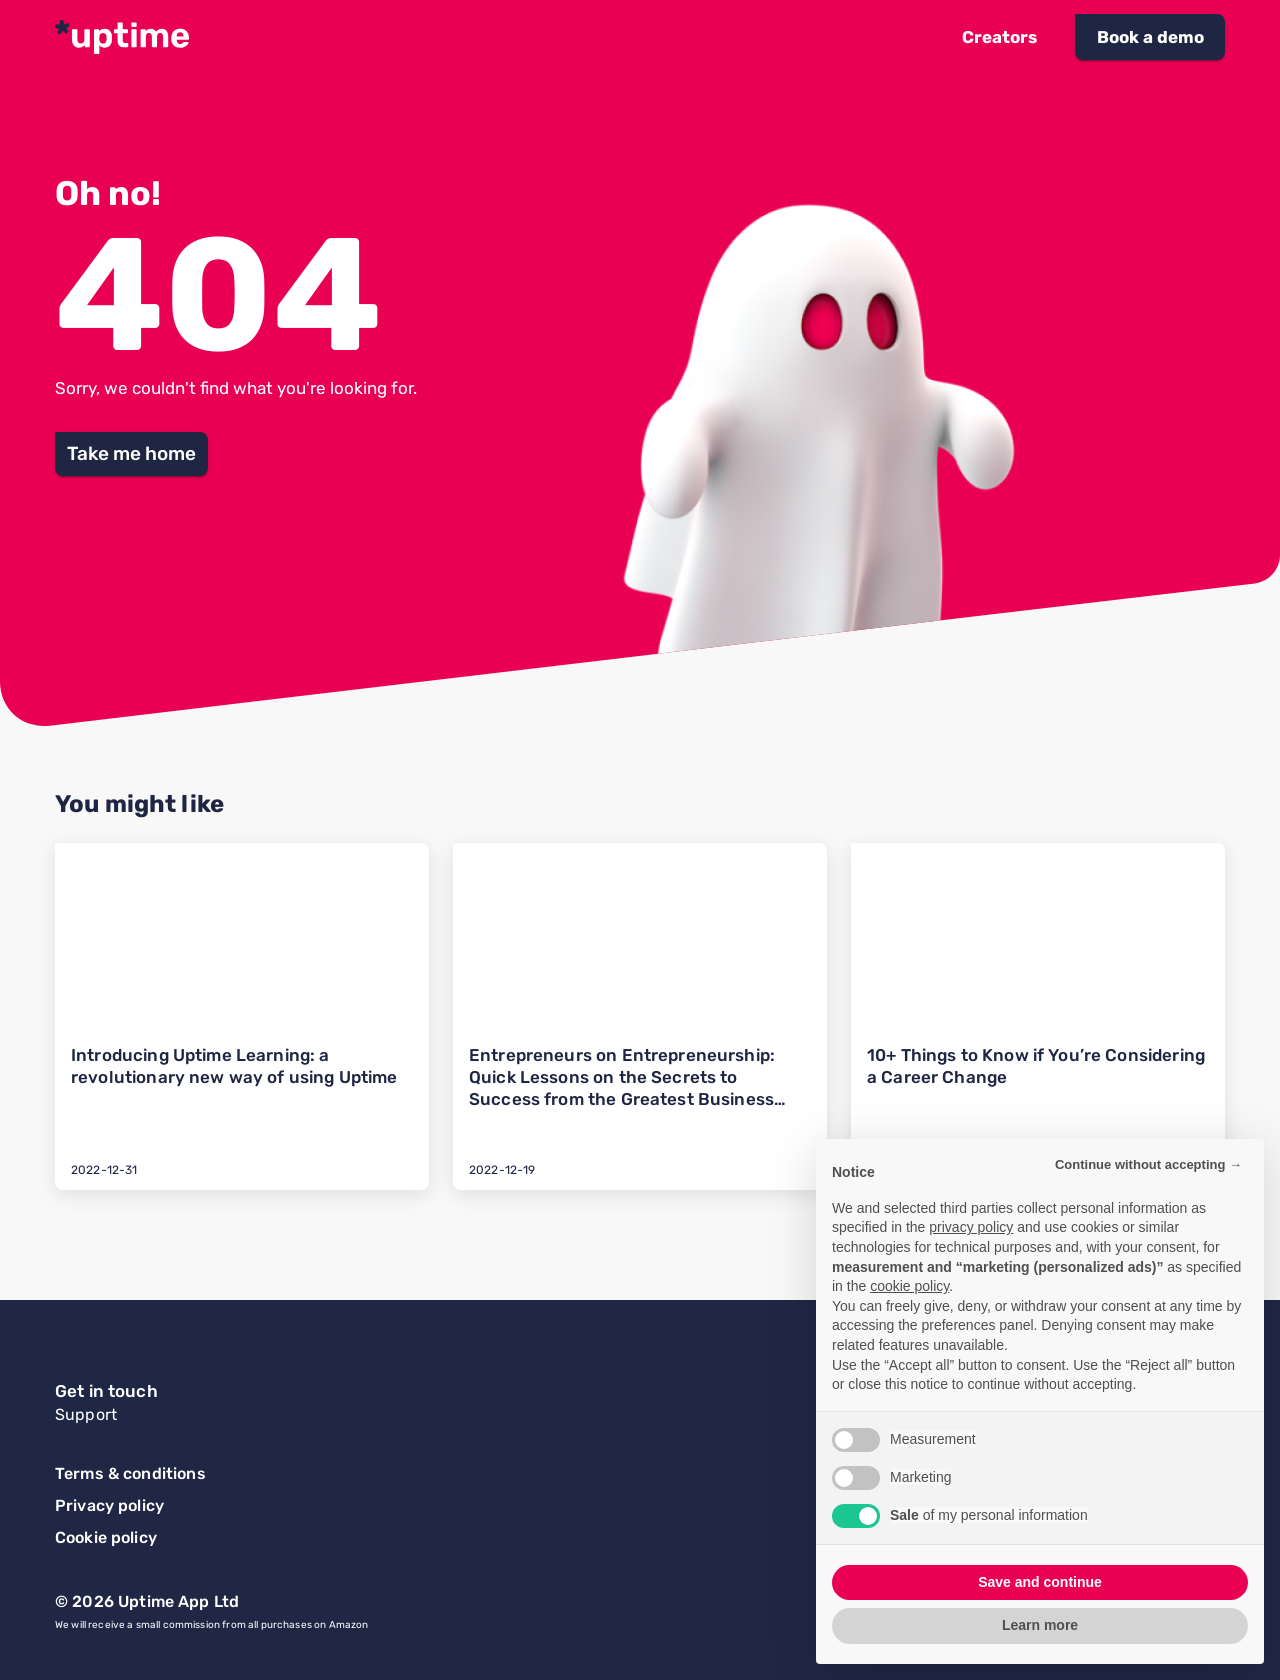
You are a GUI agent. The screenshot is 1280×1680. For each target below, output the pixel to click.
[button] (999, 37)
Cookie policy (106, 1537)
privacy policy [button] (971, 1227)
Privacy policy (109, 1505)
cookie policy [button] (909, 1286)
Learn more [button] (1040, 1625)
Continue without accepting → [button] (1148, 1164)
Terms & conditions (130, 1473)
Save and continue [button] (1040, 1582)
